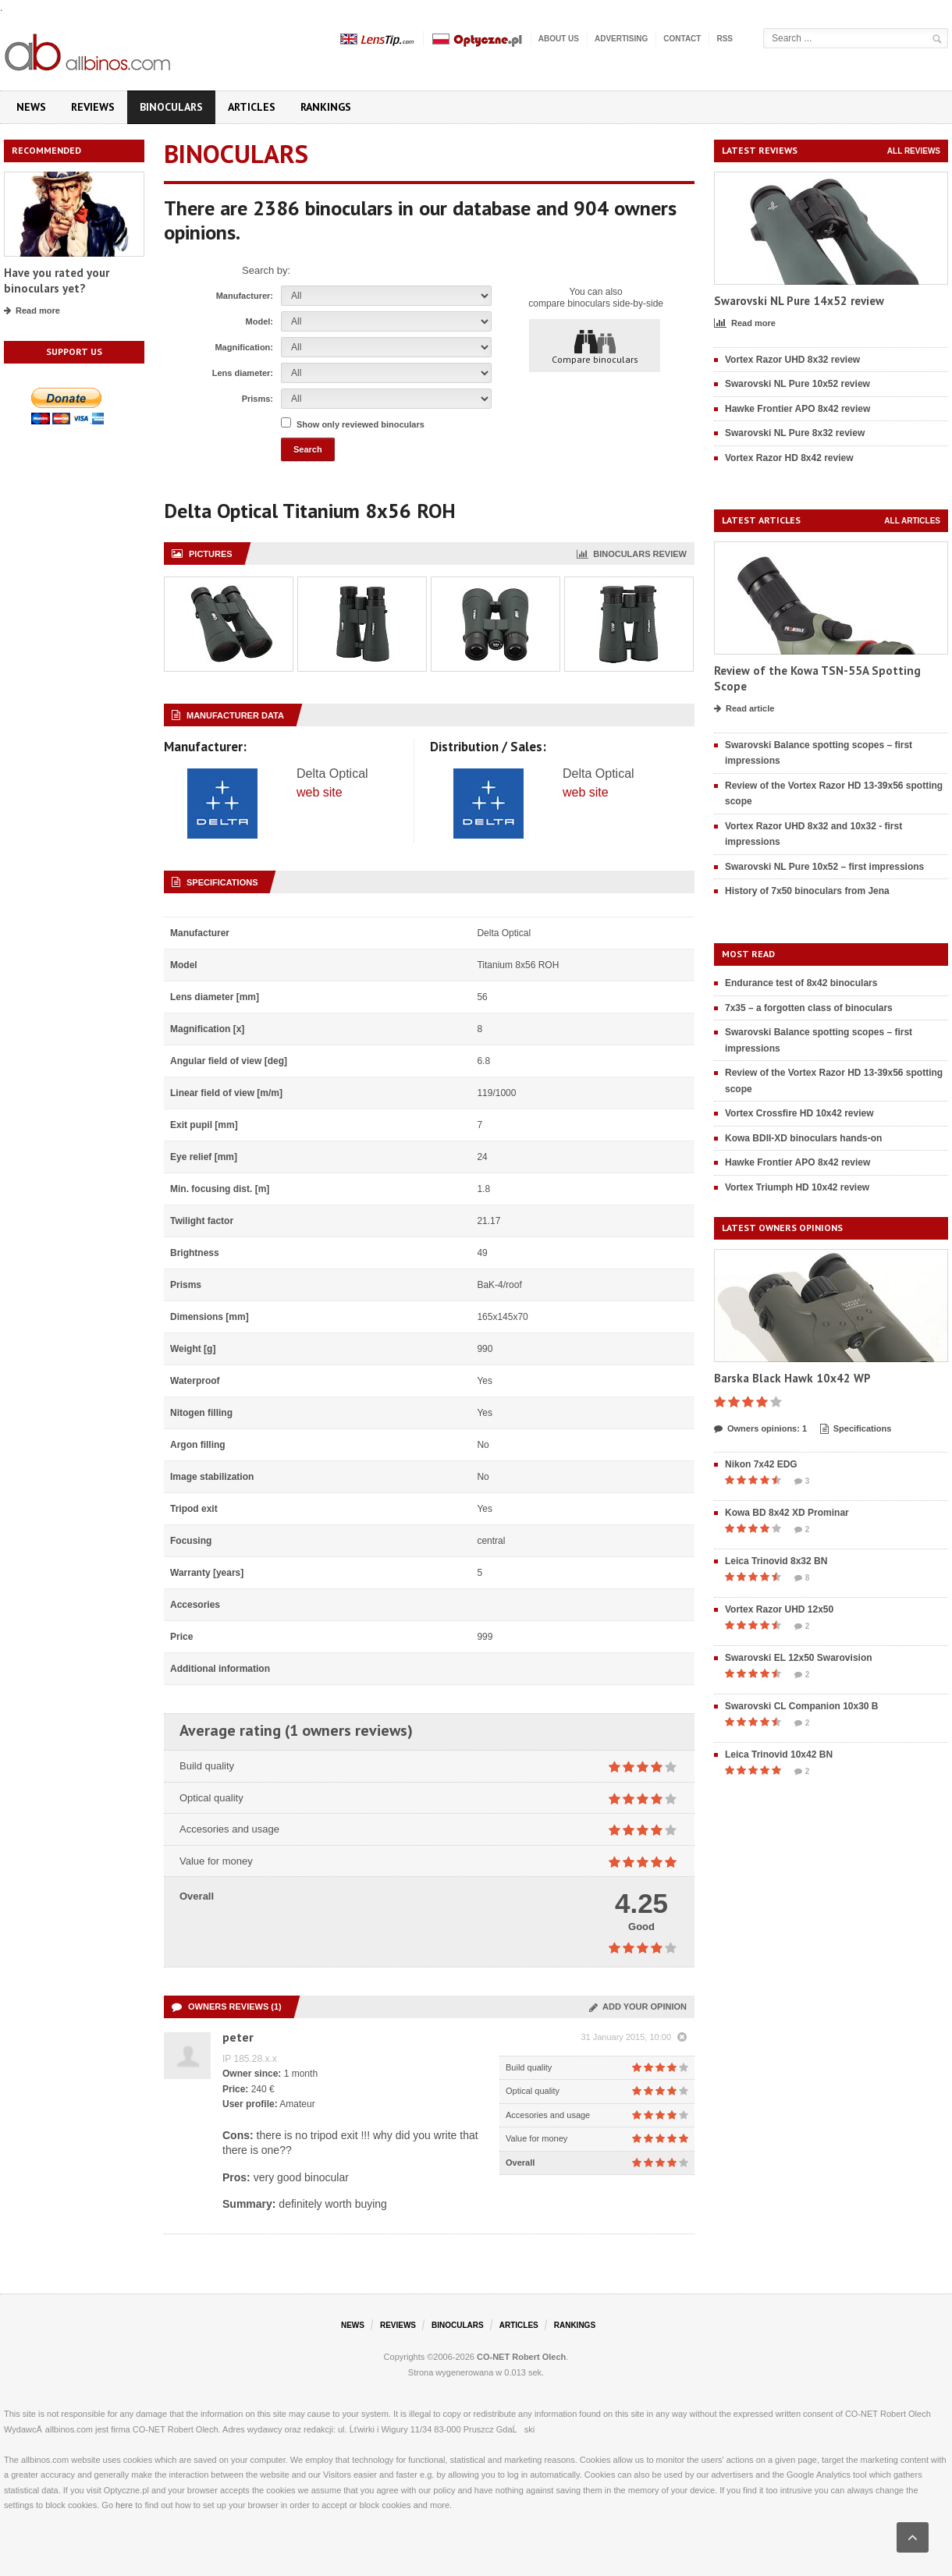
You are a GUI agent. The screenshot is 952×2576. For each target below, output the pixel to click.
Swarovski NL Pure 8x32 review (795, 433)
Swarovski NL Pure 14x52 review (799, 300)
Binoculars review (632, 554)
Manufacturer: (244, 295)
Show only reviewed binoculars (360, 424)
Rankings (325, 107)
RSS (724, 38)
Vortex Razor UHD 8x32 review (792, 359)
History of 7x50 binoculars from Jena (807, 890)
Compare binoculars (595, 346)
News (31, 107)
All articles (912, 520)
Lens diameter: (242, 373)
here (124, 2505)
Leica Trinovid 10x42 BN (779, 1754)
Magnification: (244, 347)
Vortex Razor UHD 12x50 (779, 1609)
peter (238, 2037)
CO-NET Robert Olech (521, 2356)
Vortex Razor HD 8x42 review (789, 457)
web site (320, 792)
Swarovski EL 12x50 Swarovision (798, 1657)
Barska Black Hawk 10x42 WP (792, 1378)
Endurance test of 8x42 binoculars (801, 983)
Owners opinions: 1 (760, 1429)
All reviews (913, 151)
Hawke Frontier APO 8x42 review (797, 408)
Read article (744, 709)
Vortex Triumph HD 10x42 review (797, 1187)
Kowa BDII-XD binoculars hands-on (803, 1138)
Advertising (621, 38)
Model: (259, 321)
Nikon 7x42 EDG (761, 1464)
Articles (251, 107)
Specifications (856, 1429)
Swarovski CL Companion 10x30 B (802, 1706)
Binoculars (171, 107)
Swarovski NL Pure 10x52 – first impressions (824, 866)
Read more (32, 311)
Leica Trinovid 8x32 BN (776, 1561)
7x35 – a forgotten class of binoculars (809, 1007)
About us (558, 38)
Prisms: (257, 398)
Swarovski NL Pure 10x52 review (797, 383)
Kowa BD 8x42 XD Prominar (787, 1512)
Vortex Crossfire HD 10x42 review (799, 1113)
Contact (682, 38)
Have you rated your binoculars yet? (56, 280)
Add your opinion (638, 2006)
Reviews (93, 107)
